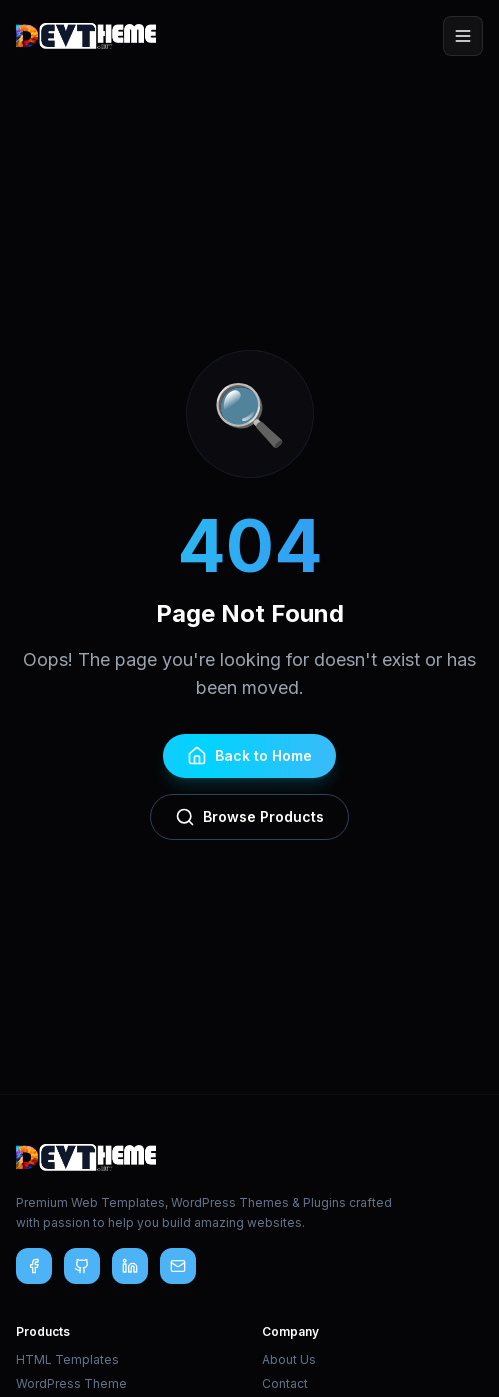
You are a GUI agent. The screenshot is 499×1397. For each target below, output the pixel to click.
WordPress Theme (71, 1383)
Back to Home (249, 756)
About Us (289, 1359)
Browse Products (249, 817)
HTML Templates (67, 1359)
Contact (285, 1383)
